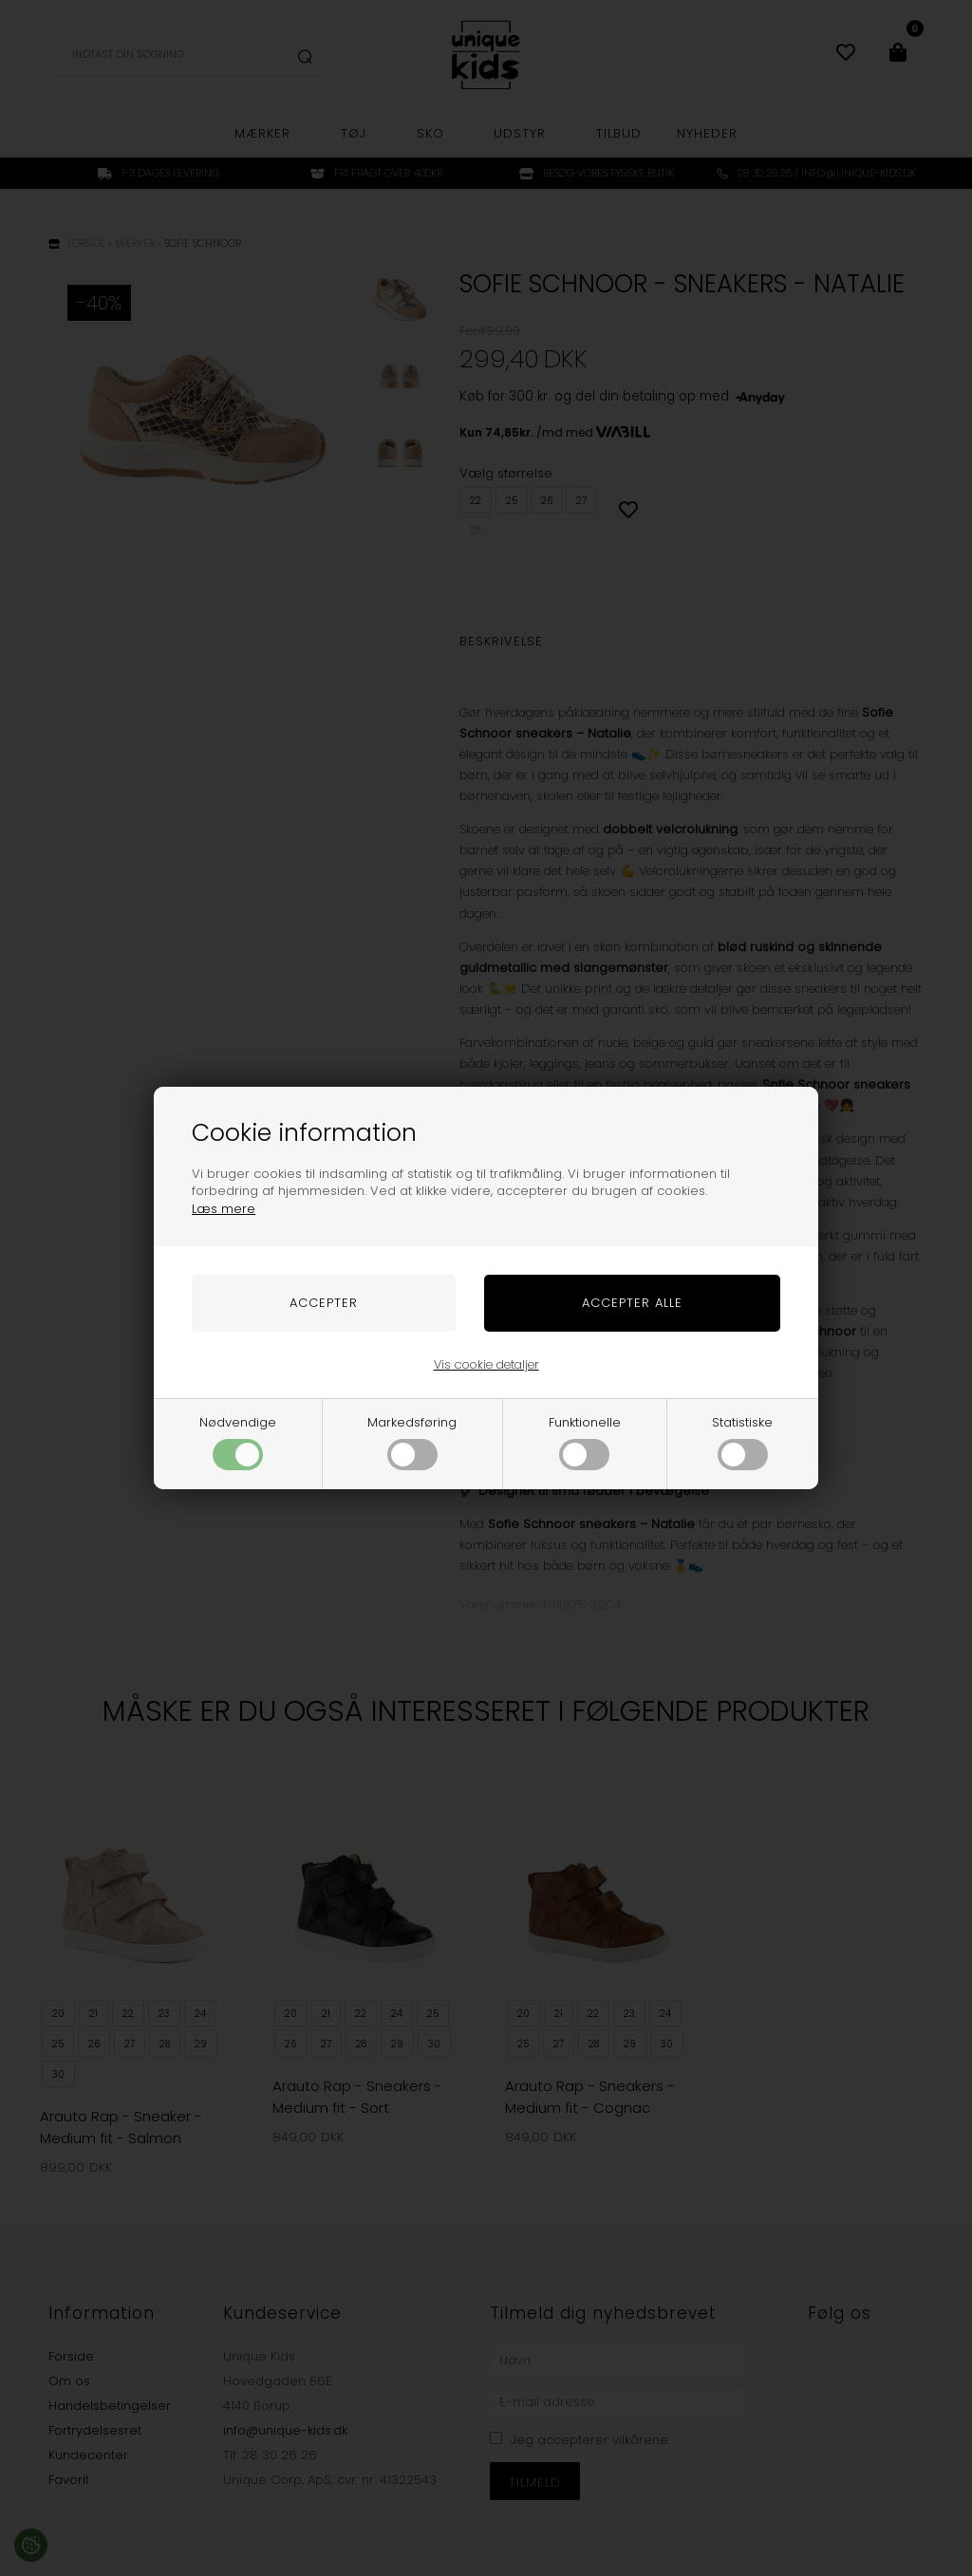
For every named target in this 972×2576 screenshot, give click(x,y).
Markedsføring (412, 1441)
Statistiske (742, 1441)
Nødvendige (237, 1441)
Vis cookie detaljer (486, 1364)
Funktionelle (585, 1441)
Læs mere (223, 1209)
